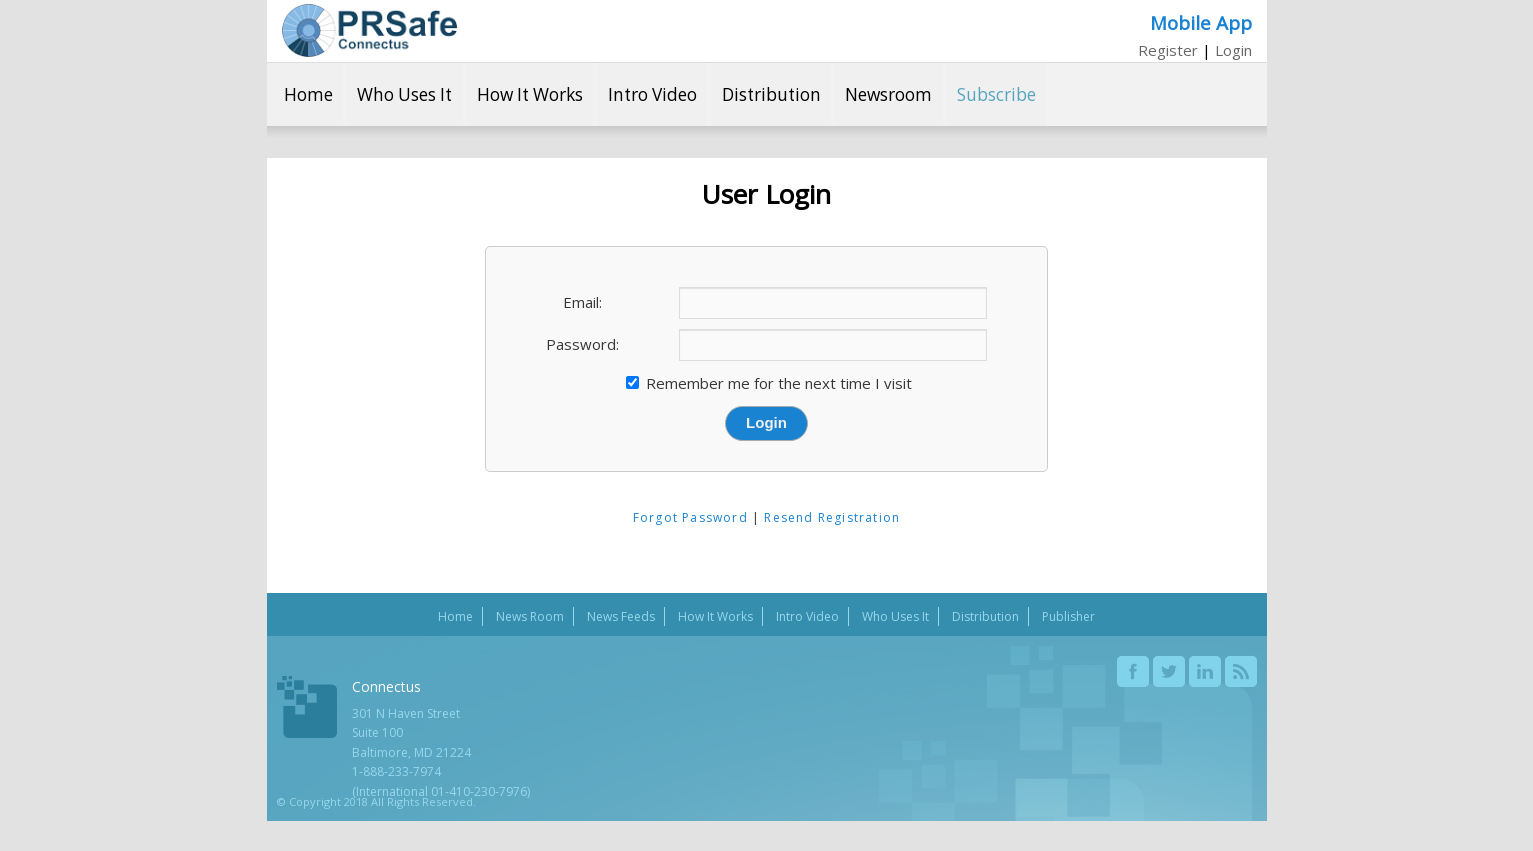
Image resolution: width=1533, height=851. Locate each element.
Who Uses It (404, 94)
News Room (530, 616)
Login (1233, 50)
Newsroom (888, 94)
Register (1168, 50)
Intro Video (652, 94)
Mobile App (1201, 22)
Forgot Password (690, 517)
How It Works (530, 94)
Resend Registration (832, 517)
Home (308, 94)
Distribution (771, 94)
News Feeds (621, 616)
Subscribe (996, 94)
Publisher (1068, 616)
